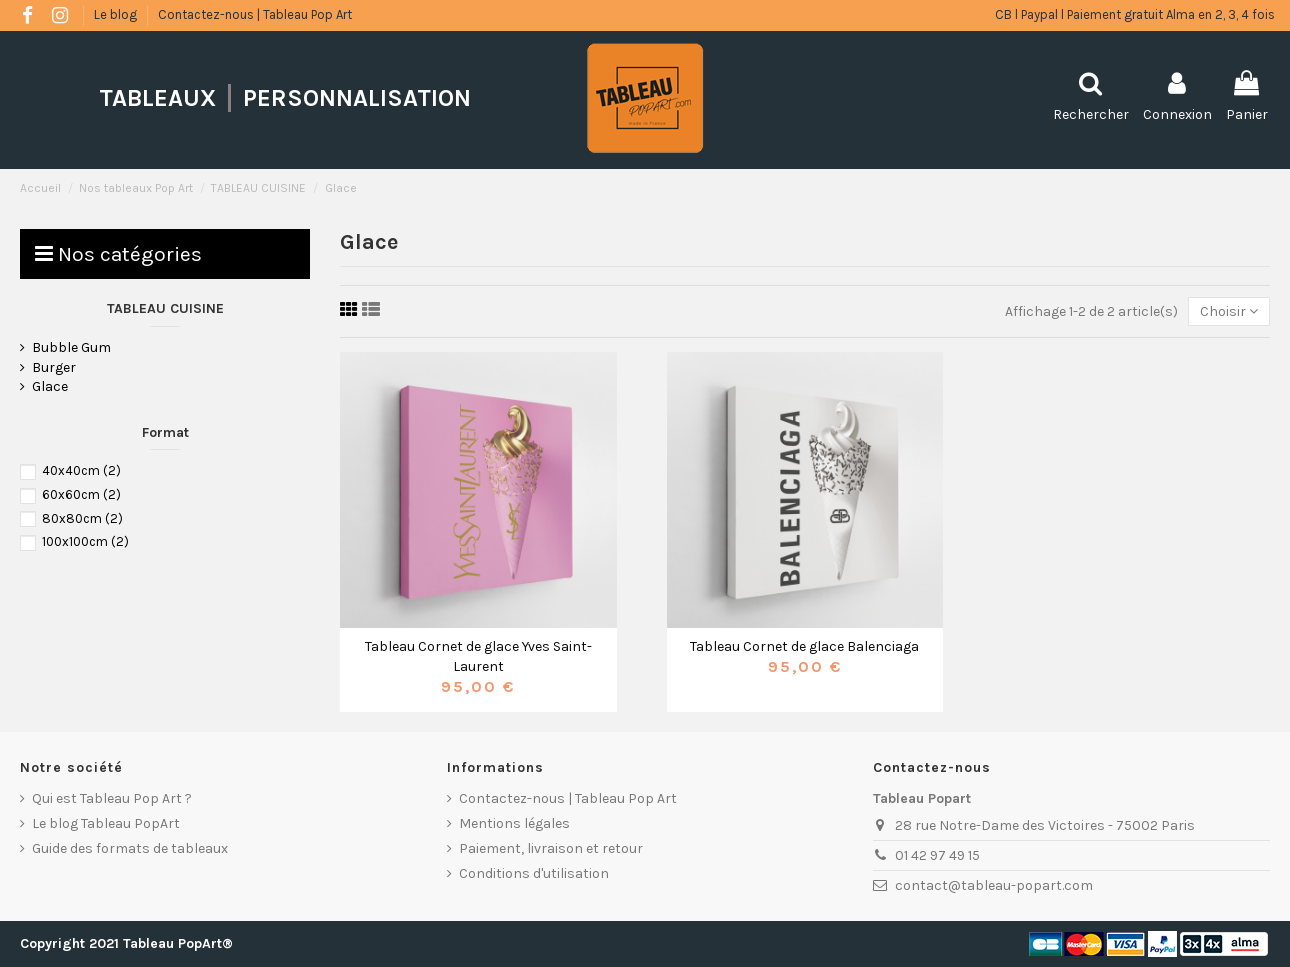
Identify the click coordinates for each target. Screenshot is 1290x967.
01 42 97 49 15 (937, 855)
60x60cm (81, 494)
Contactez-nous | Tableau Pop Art (255, 14)
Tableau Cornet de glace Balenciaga (804, 646)
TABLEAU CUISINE (165, 308)
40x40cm (81, 470)
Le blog (117, 14)
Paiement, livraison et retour (551, 848)
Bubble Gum (71, 347)
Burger (54, 367)
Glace (50, 386)
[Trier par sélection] (1229, 311)
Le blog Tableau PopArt (106, 823)
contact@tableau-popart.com (994, 885)
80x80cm (82, 518)
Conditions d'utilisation (534, 873)
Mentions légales (514, 823)
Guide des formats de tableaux (130, 848)
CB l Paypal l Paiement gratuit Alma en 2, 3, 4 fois (1135, 14)
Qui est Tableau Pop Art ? (112, 798)
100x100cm (85, 541)
